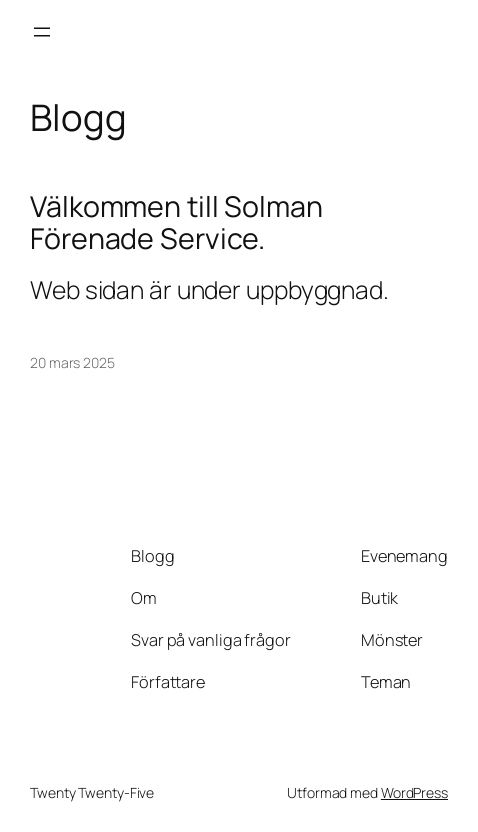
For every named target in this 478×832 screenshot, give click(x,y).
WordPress (414, 792)
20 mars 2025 (72, 362)
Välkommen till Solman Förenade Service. (176, 223)
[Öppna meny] (42, 32)
